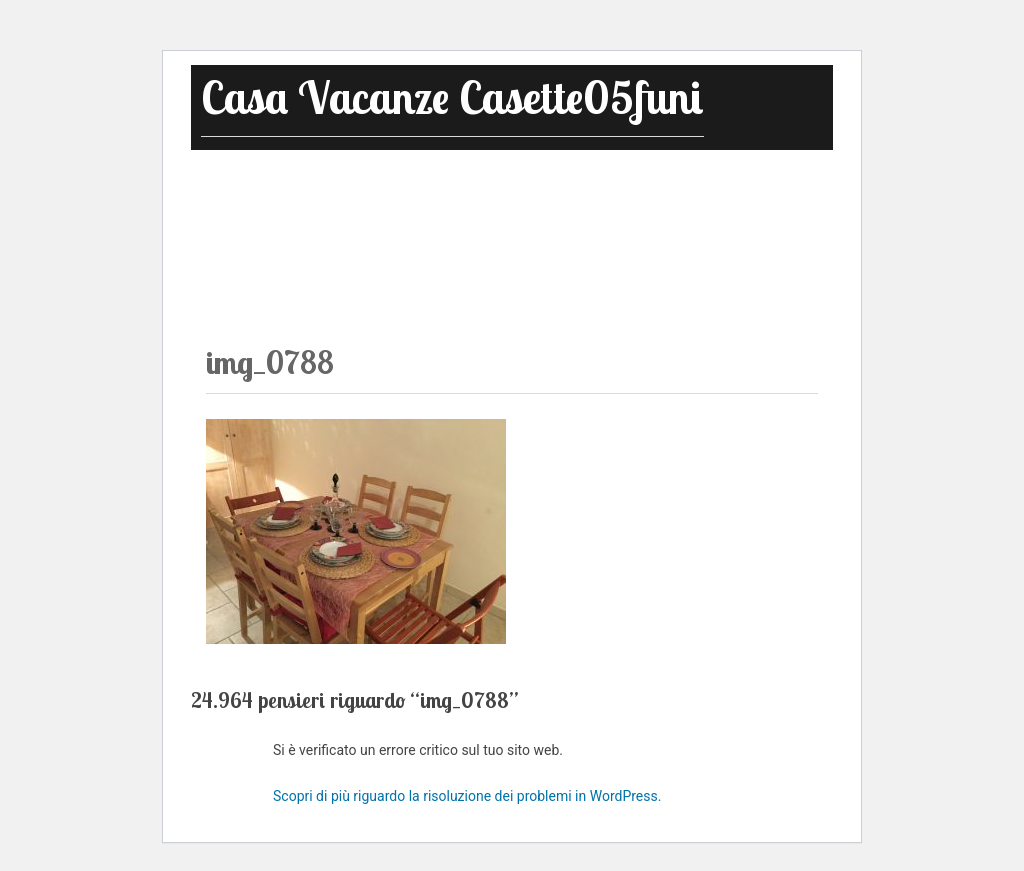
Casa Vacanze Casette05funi (452, 97)
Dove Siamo (750, 192)
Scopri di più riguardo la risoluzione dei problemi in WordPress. (467, 796)
